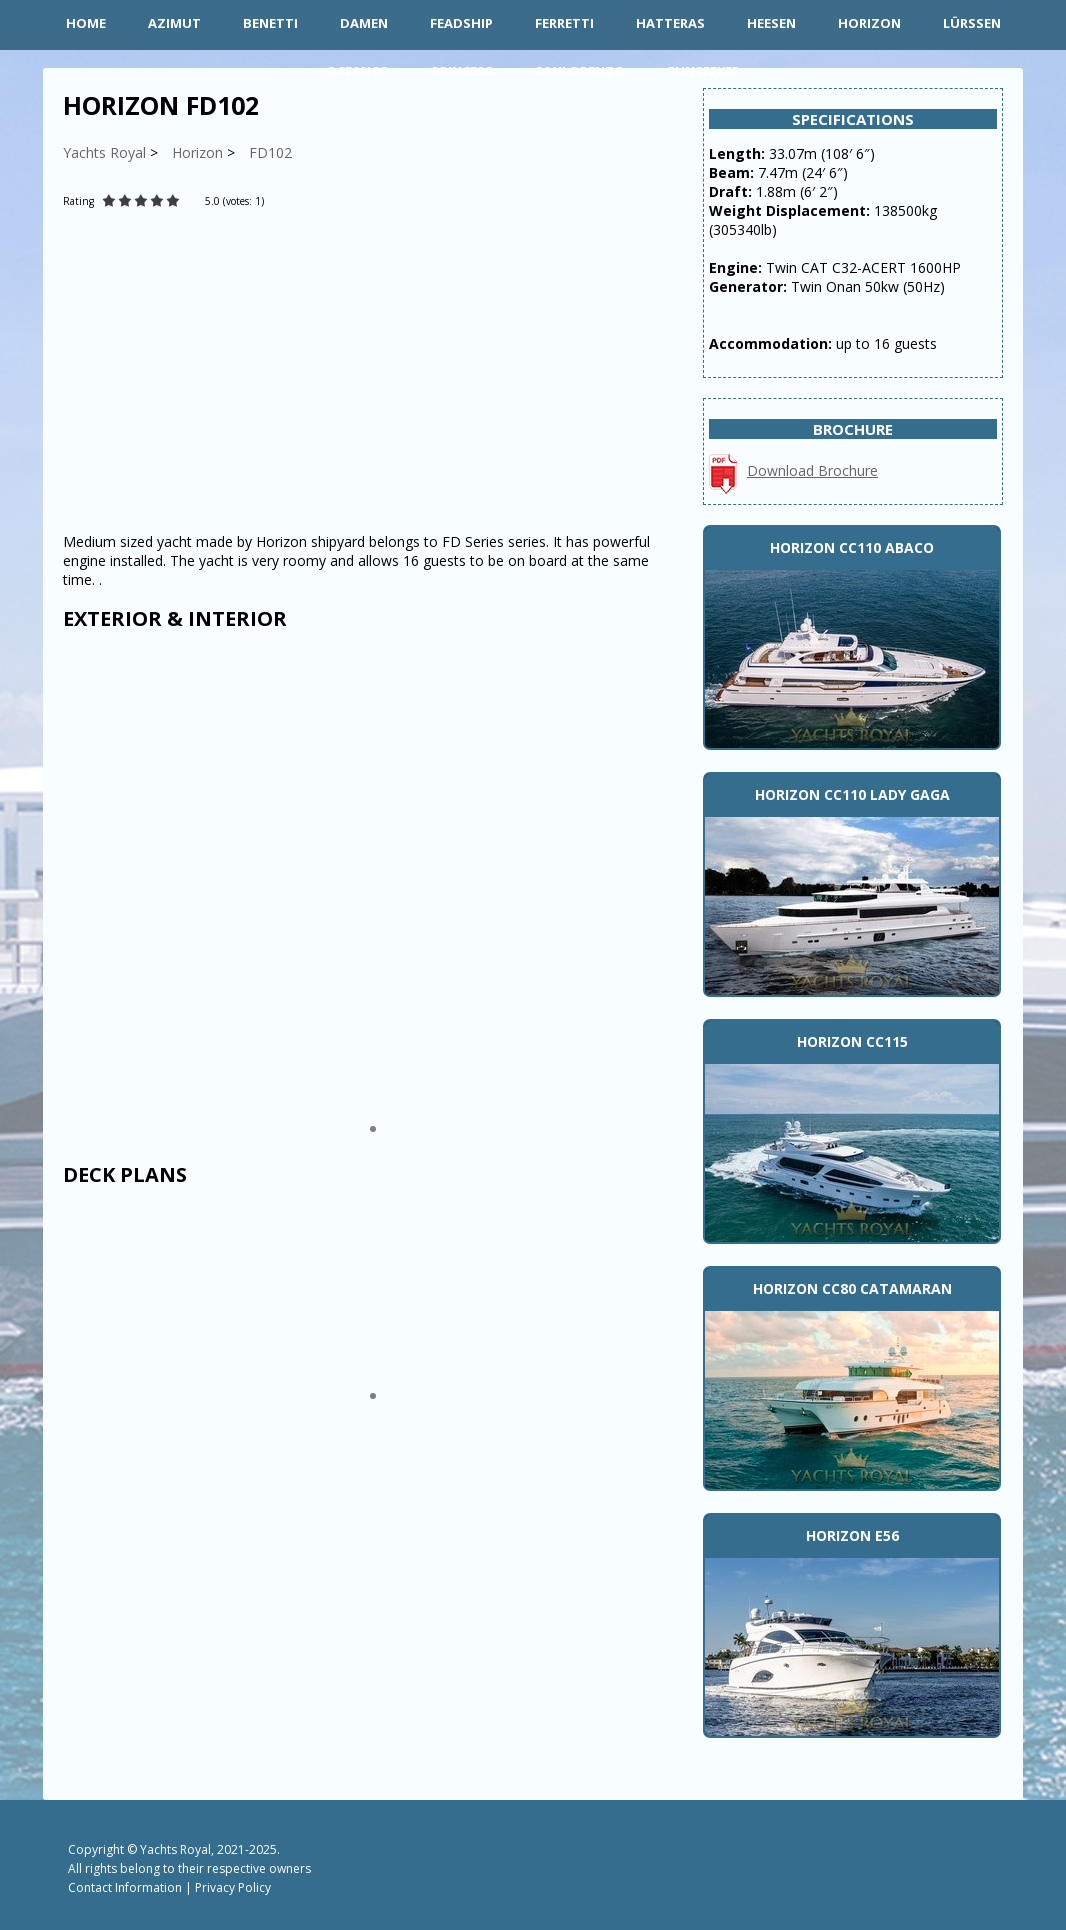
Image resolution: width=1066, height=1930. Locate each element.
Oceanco (358, 71)
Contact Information (125, 1887)
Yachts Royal (175, 1849)
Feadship (461, 23)
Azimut (174, 23)
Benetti (270, 23)
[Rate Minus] (311, 200)
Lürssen (972, 23)
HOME (86, 23)
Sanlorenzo (580, 71)
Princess (462, 71)
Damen (364, 23)
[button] (373, 1129)
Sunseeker (703, 71)
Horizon (869, 23)
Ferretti (564, 23)
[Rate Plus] (282, 200)
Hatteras (670, 23)
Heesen (771, 23)
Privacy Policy (233, 1887)
